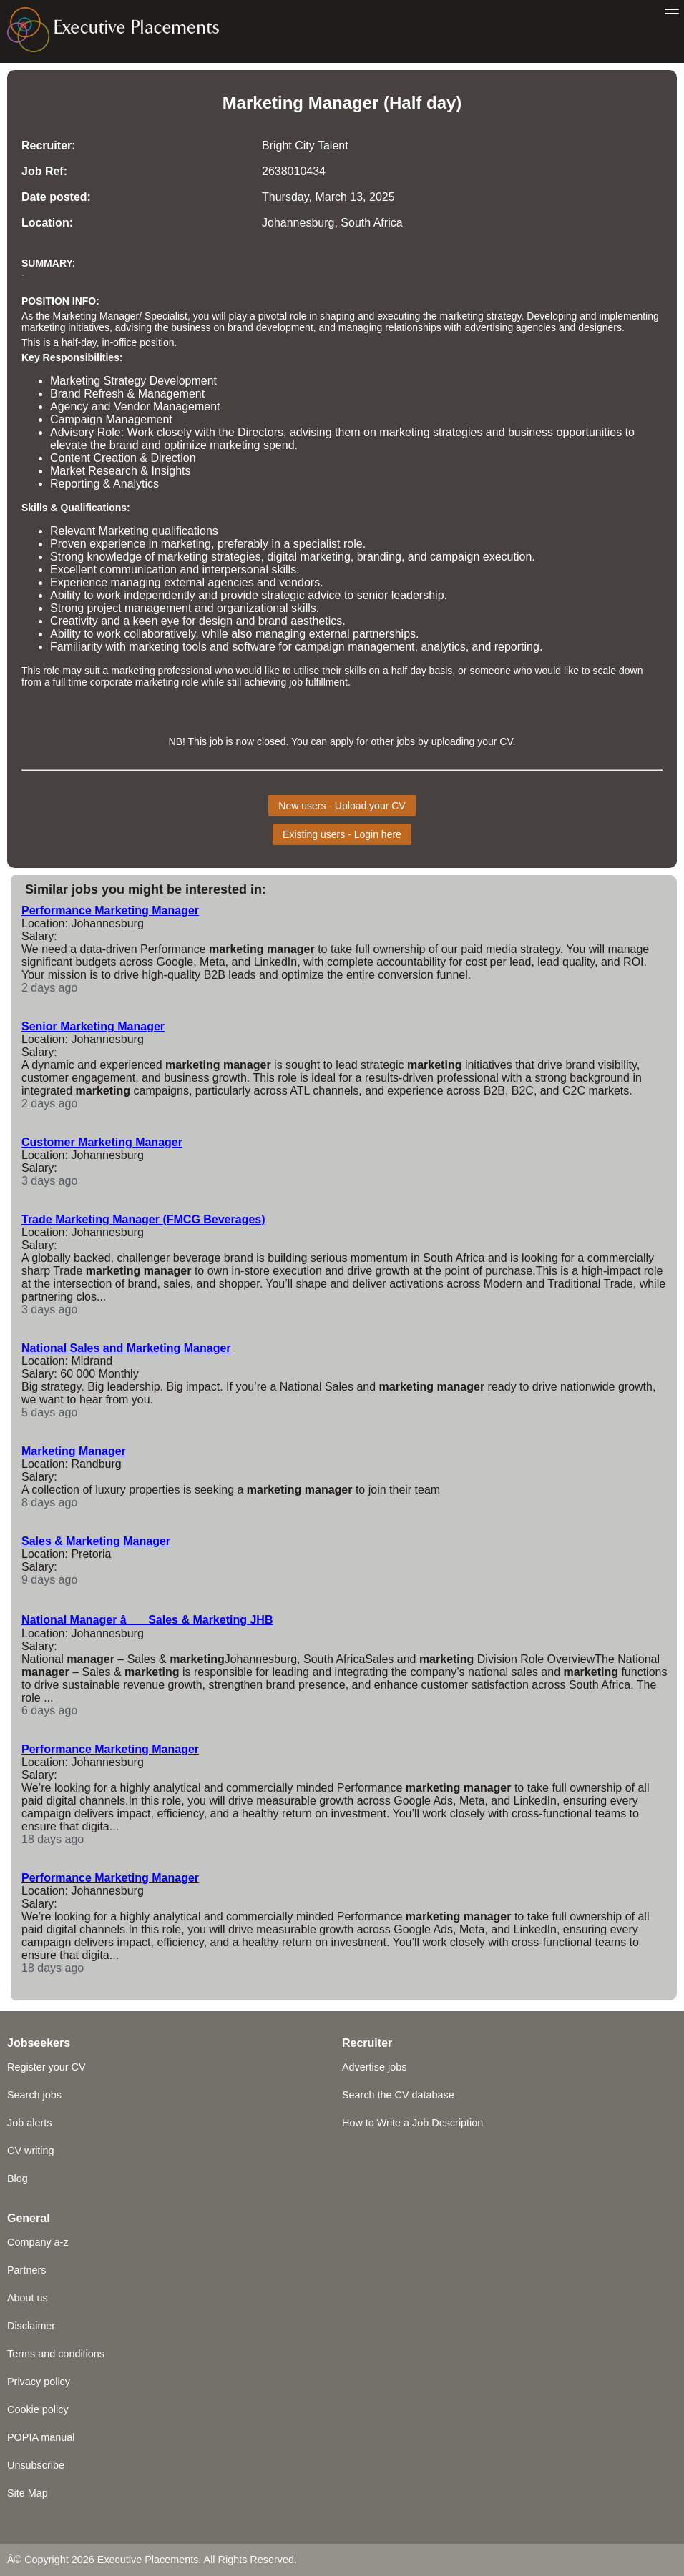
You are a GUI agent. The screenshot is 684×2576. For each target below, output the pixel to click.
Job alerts (29, 2122)
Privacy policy (38, 2381)
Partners (26, 2270)
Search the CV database (398, 2095)
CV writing (30, 2150)
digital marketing (309, 557)
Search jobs (34, 2095)
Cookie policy (38, 2409)
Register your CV (46, 2067)
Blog (17, 2178)
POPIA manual (40, 2437)
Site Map (27, 2493)
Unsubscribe (35, 2465)
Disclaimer (31, 2325)
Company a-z (38, 2242)
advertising (488, 327)
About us (27, 2298)
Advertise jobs (374, 2067)
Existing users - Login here (342, 834)
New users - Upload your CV (341, 805)
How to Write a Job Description (412, 2122)
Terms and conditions (55, 2353)
